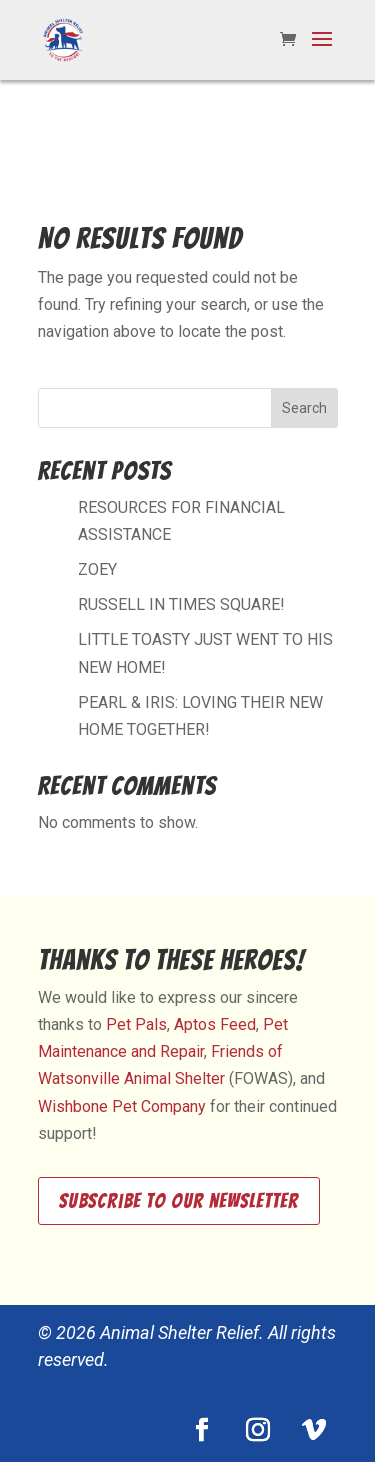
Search (304, 408)
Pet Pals (136, 1024)
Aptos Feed (215, 1024)
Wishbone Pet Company (122, 1106)
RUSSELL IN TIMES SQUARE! (181, 604)
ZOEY (97, 569)
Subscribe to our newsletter (179, 1201)
